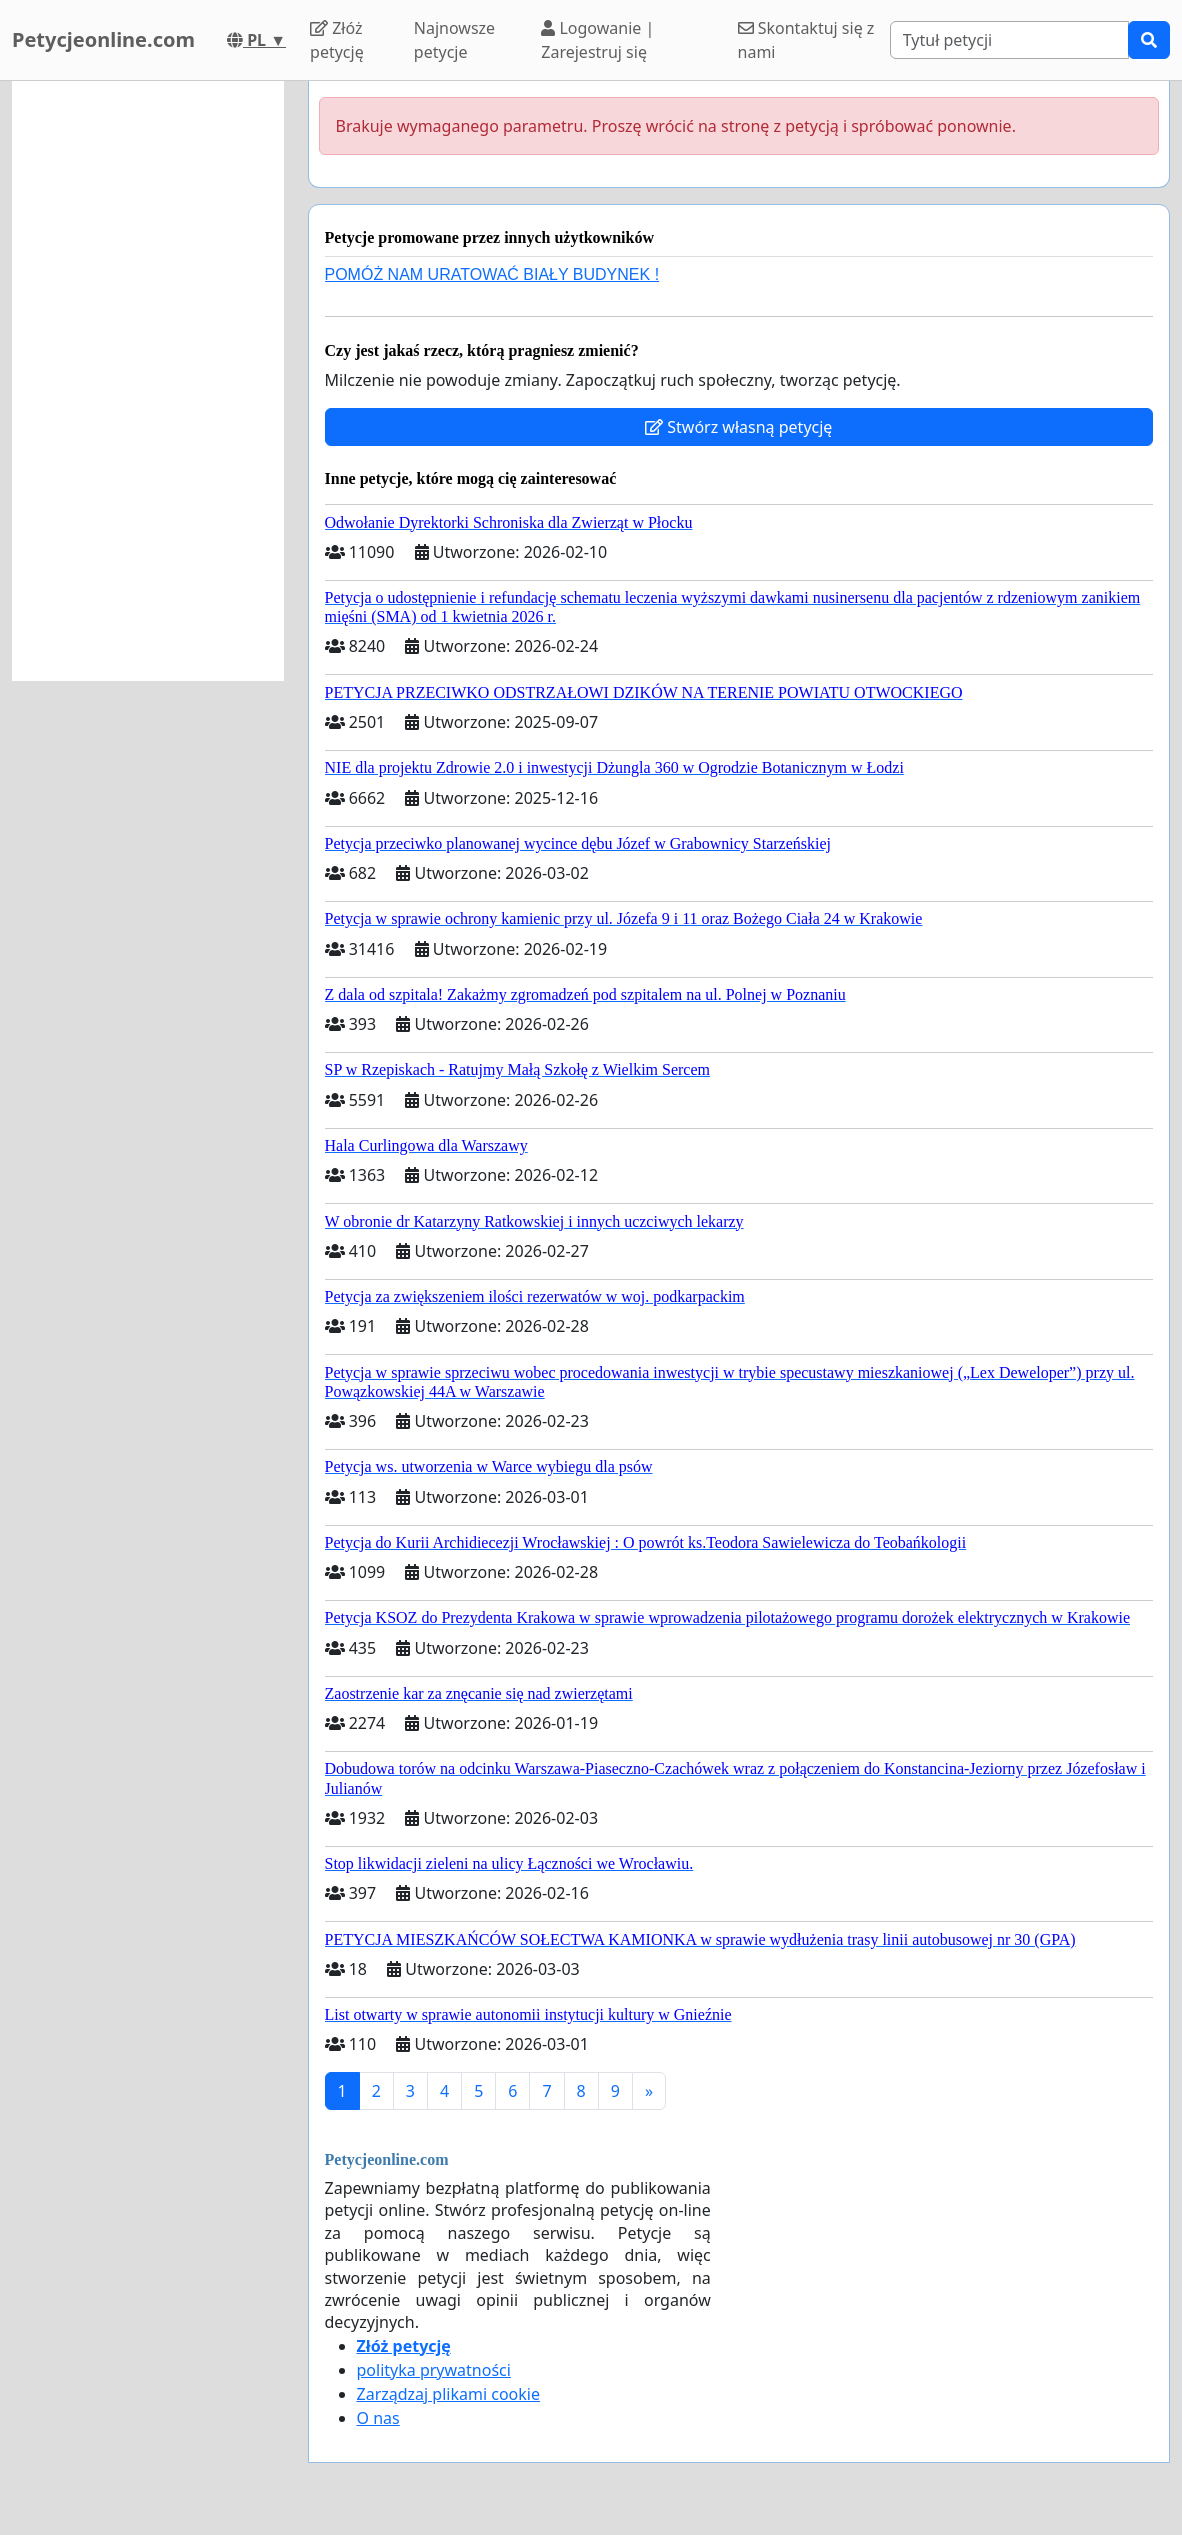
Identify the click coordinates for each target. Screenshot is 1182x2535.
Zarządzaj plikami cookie (448, 2394)
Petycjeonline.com (103, 39)
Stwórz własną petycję (738, 427)
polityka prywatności (434, 2370)
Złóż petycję (337, 40)
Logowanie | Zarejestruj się (597, 40)
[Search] (1009, 40)
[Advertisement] (148, 381)
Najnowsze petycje (454, 40)
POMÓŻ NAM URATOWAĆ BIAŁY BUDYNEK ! (492, 274)
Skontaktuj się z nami (806, 40)
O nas (378, 2418)
